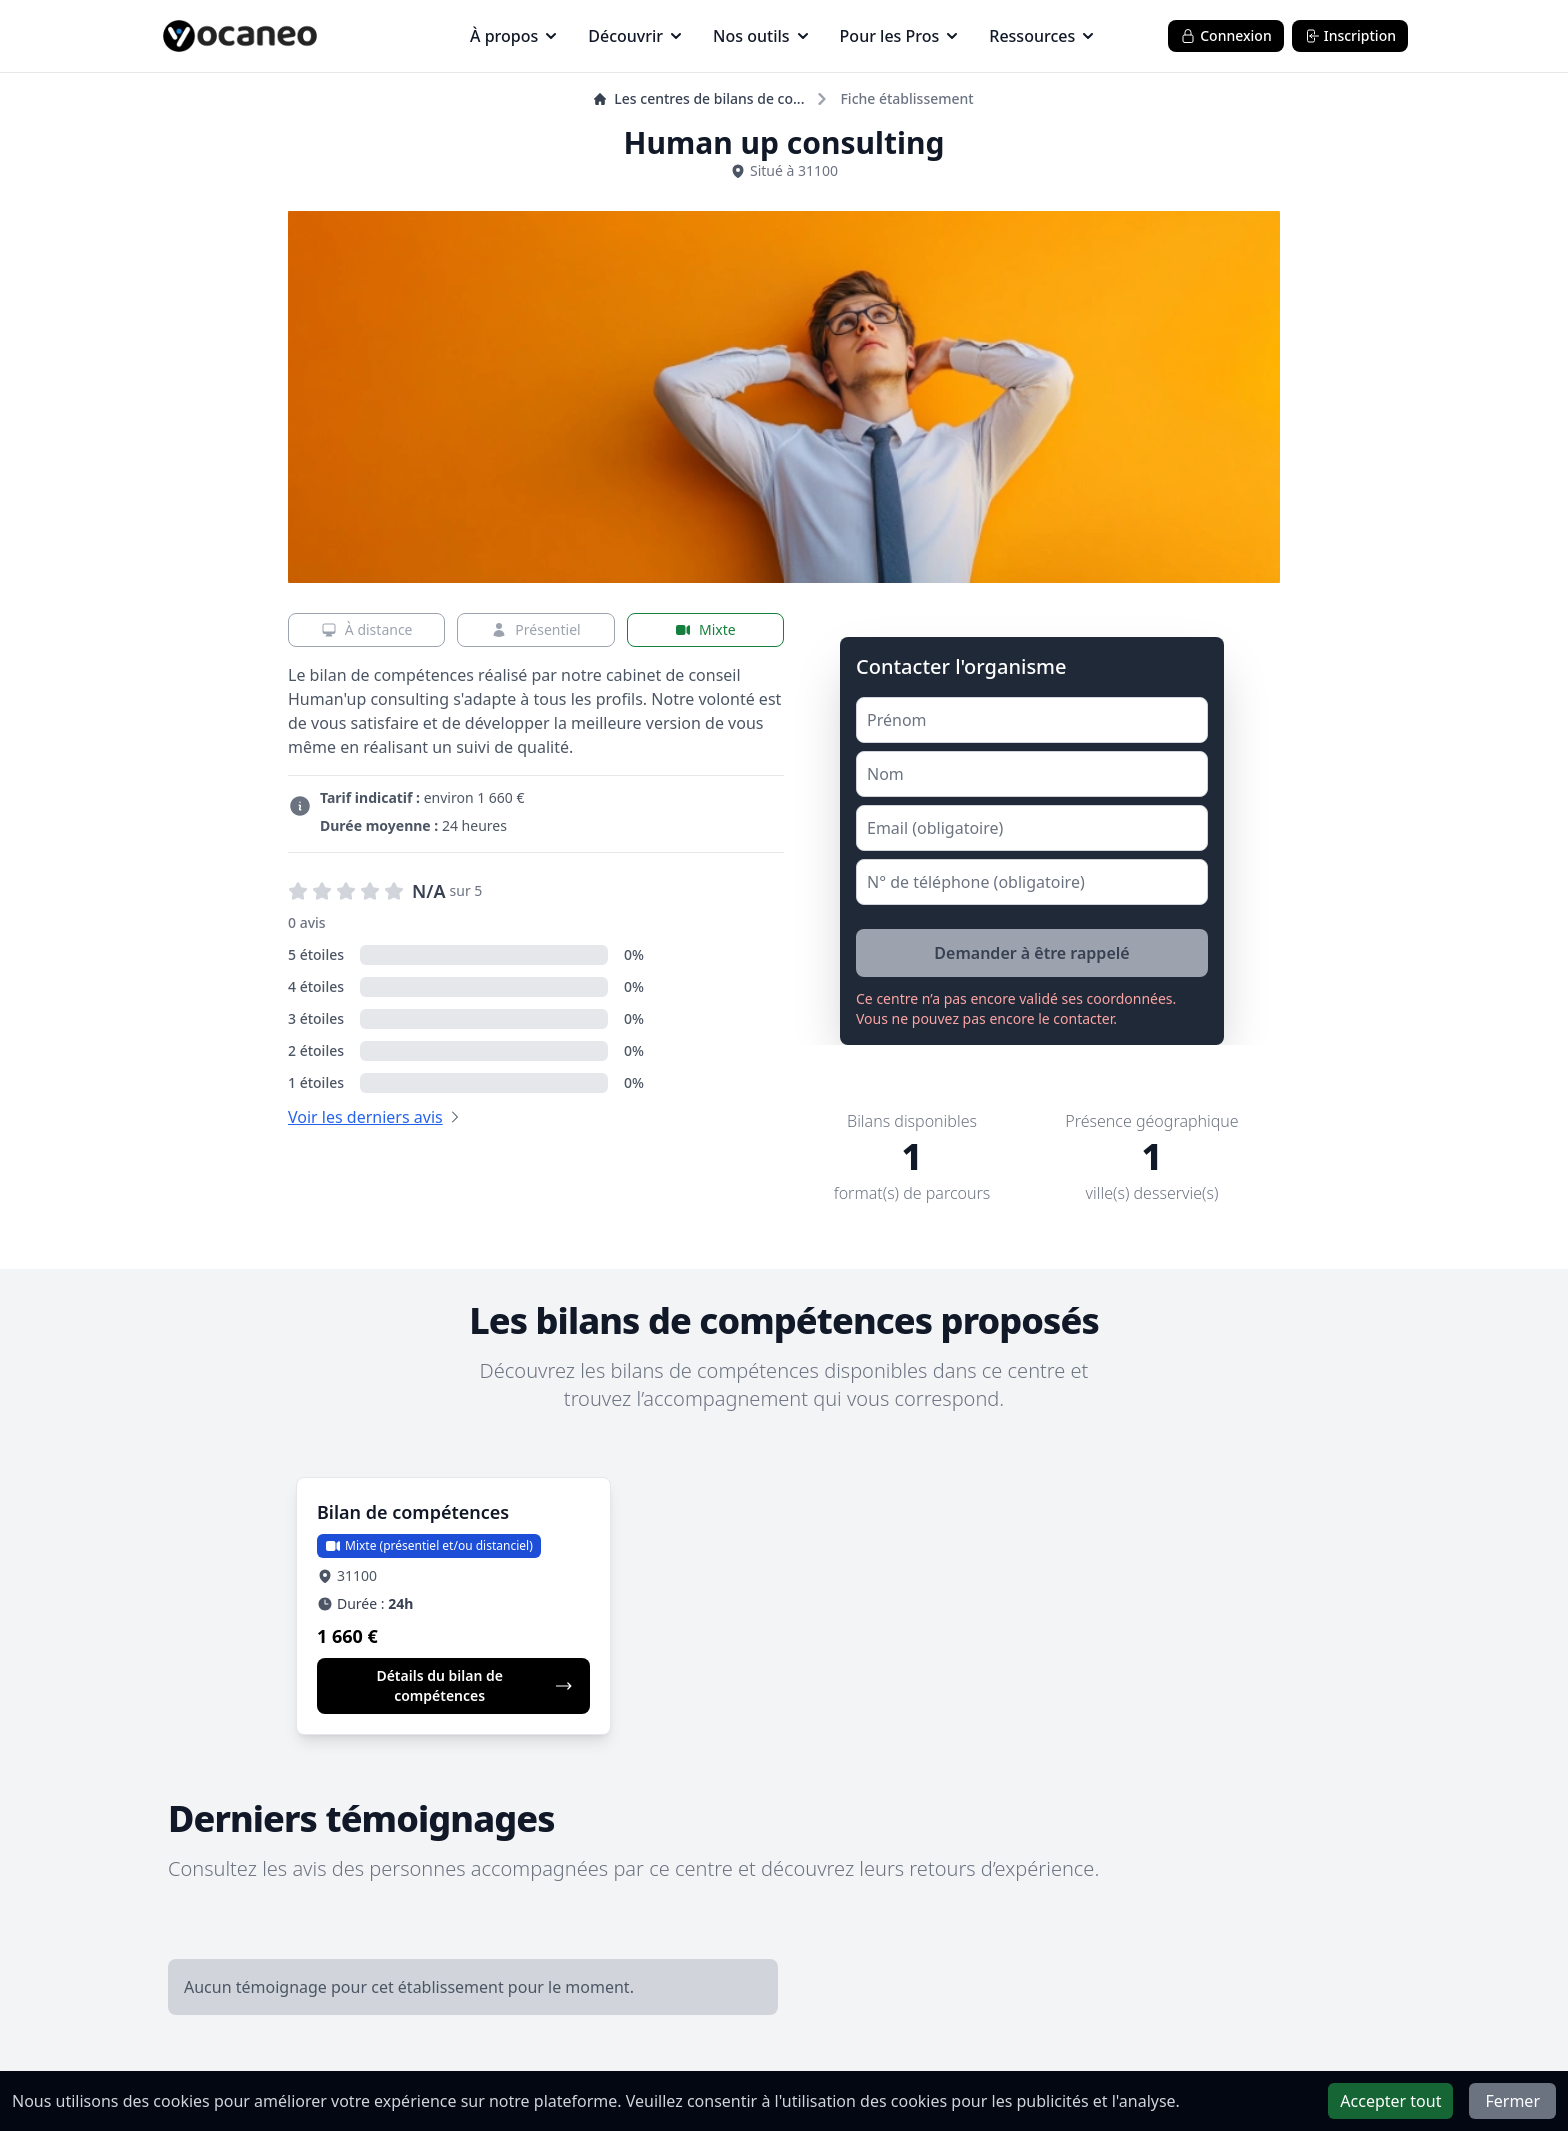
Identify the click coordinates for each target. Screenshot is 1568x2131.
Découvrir (634, 36)
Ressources (1041, 36)
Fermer (1512, 2101)
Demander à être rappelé (1031, 953)
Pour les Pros (899, 36)
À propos (513, 36)
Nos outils (760, 36)
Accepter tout (1390, 2101)
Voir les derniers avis (365, 1117)
